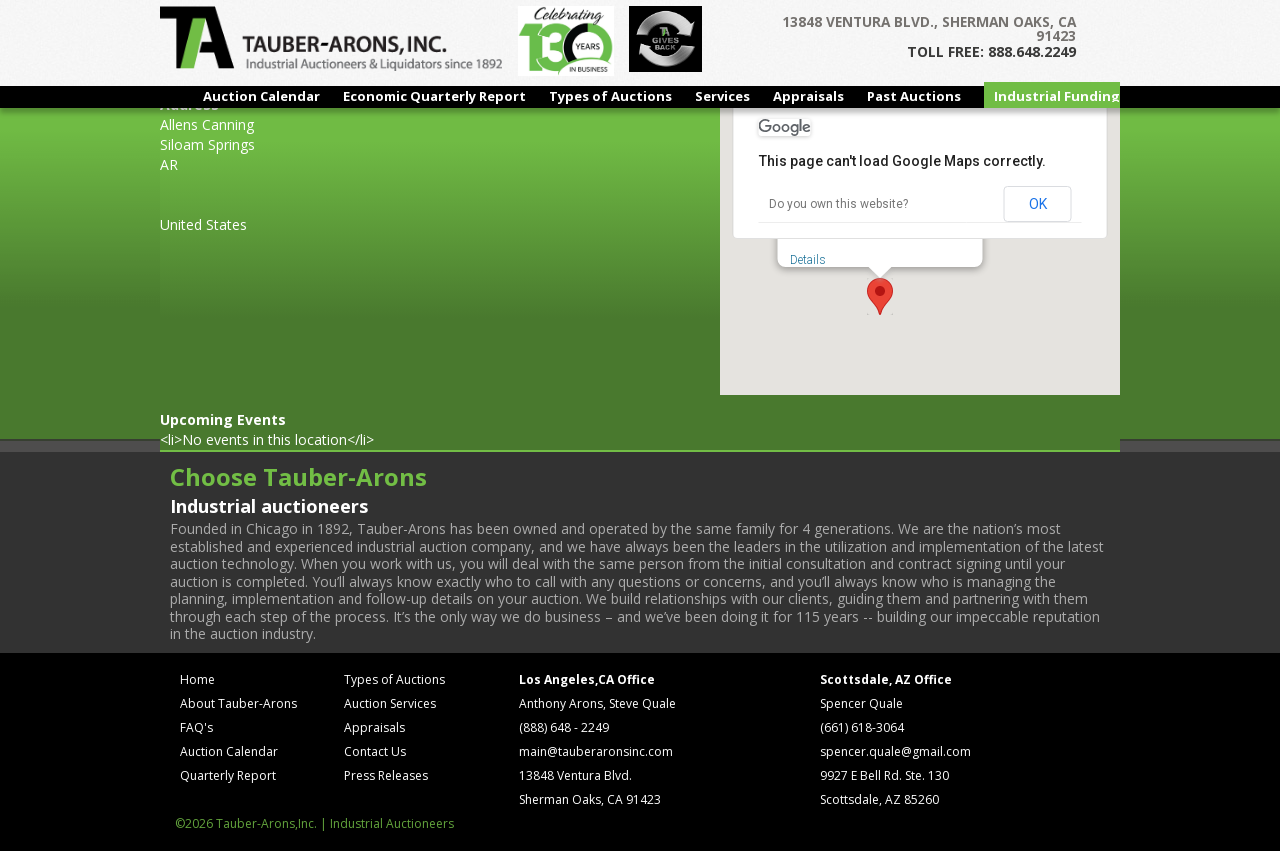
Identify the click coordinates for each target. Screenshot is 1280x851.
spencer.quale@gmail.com (895, 751)
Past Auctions (914, 96)
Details (808, 260)
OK (1038, 204)
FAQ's (196, 727)
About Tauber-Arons (238, 703)
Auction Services (390, 703)
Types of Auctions (610, 96)
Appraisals (808, 96)
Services (722, 96)
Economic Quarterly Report (434, 96)
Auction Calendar (261, 96)
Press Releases (386, 775)
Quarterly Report (228, 775)
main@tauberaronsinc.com (596, 751)
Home (197, 679)
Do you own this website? (838, 204)
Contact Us (375, 751)
